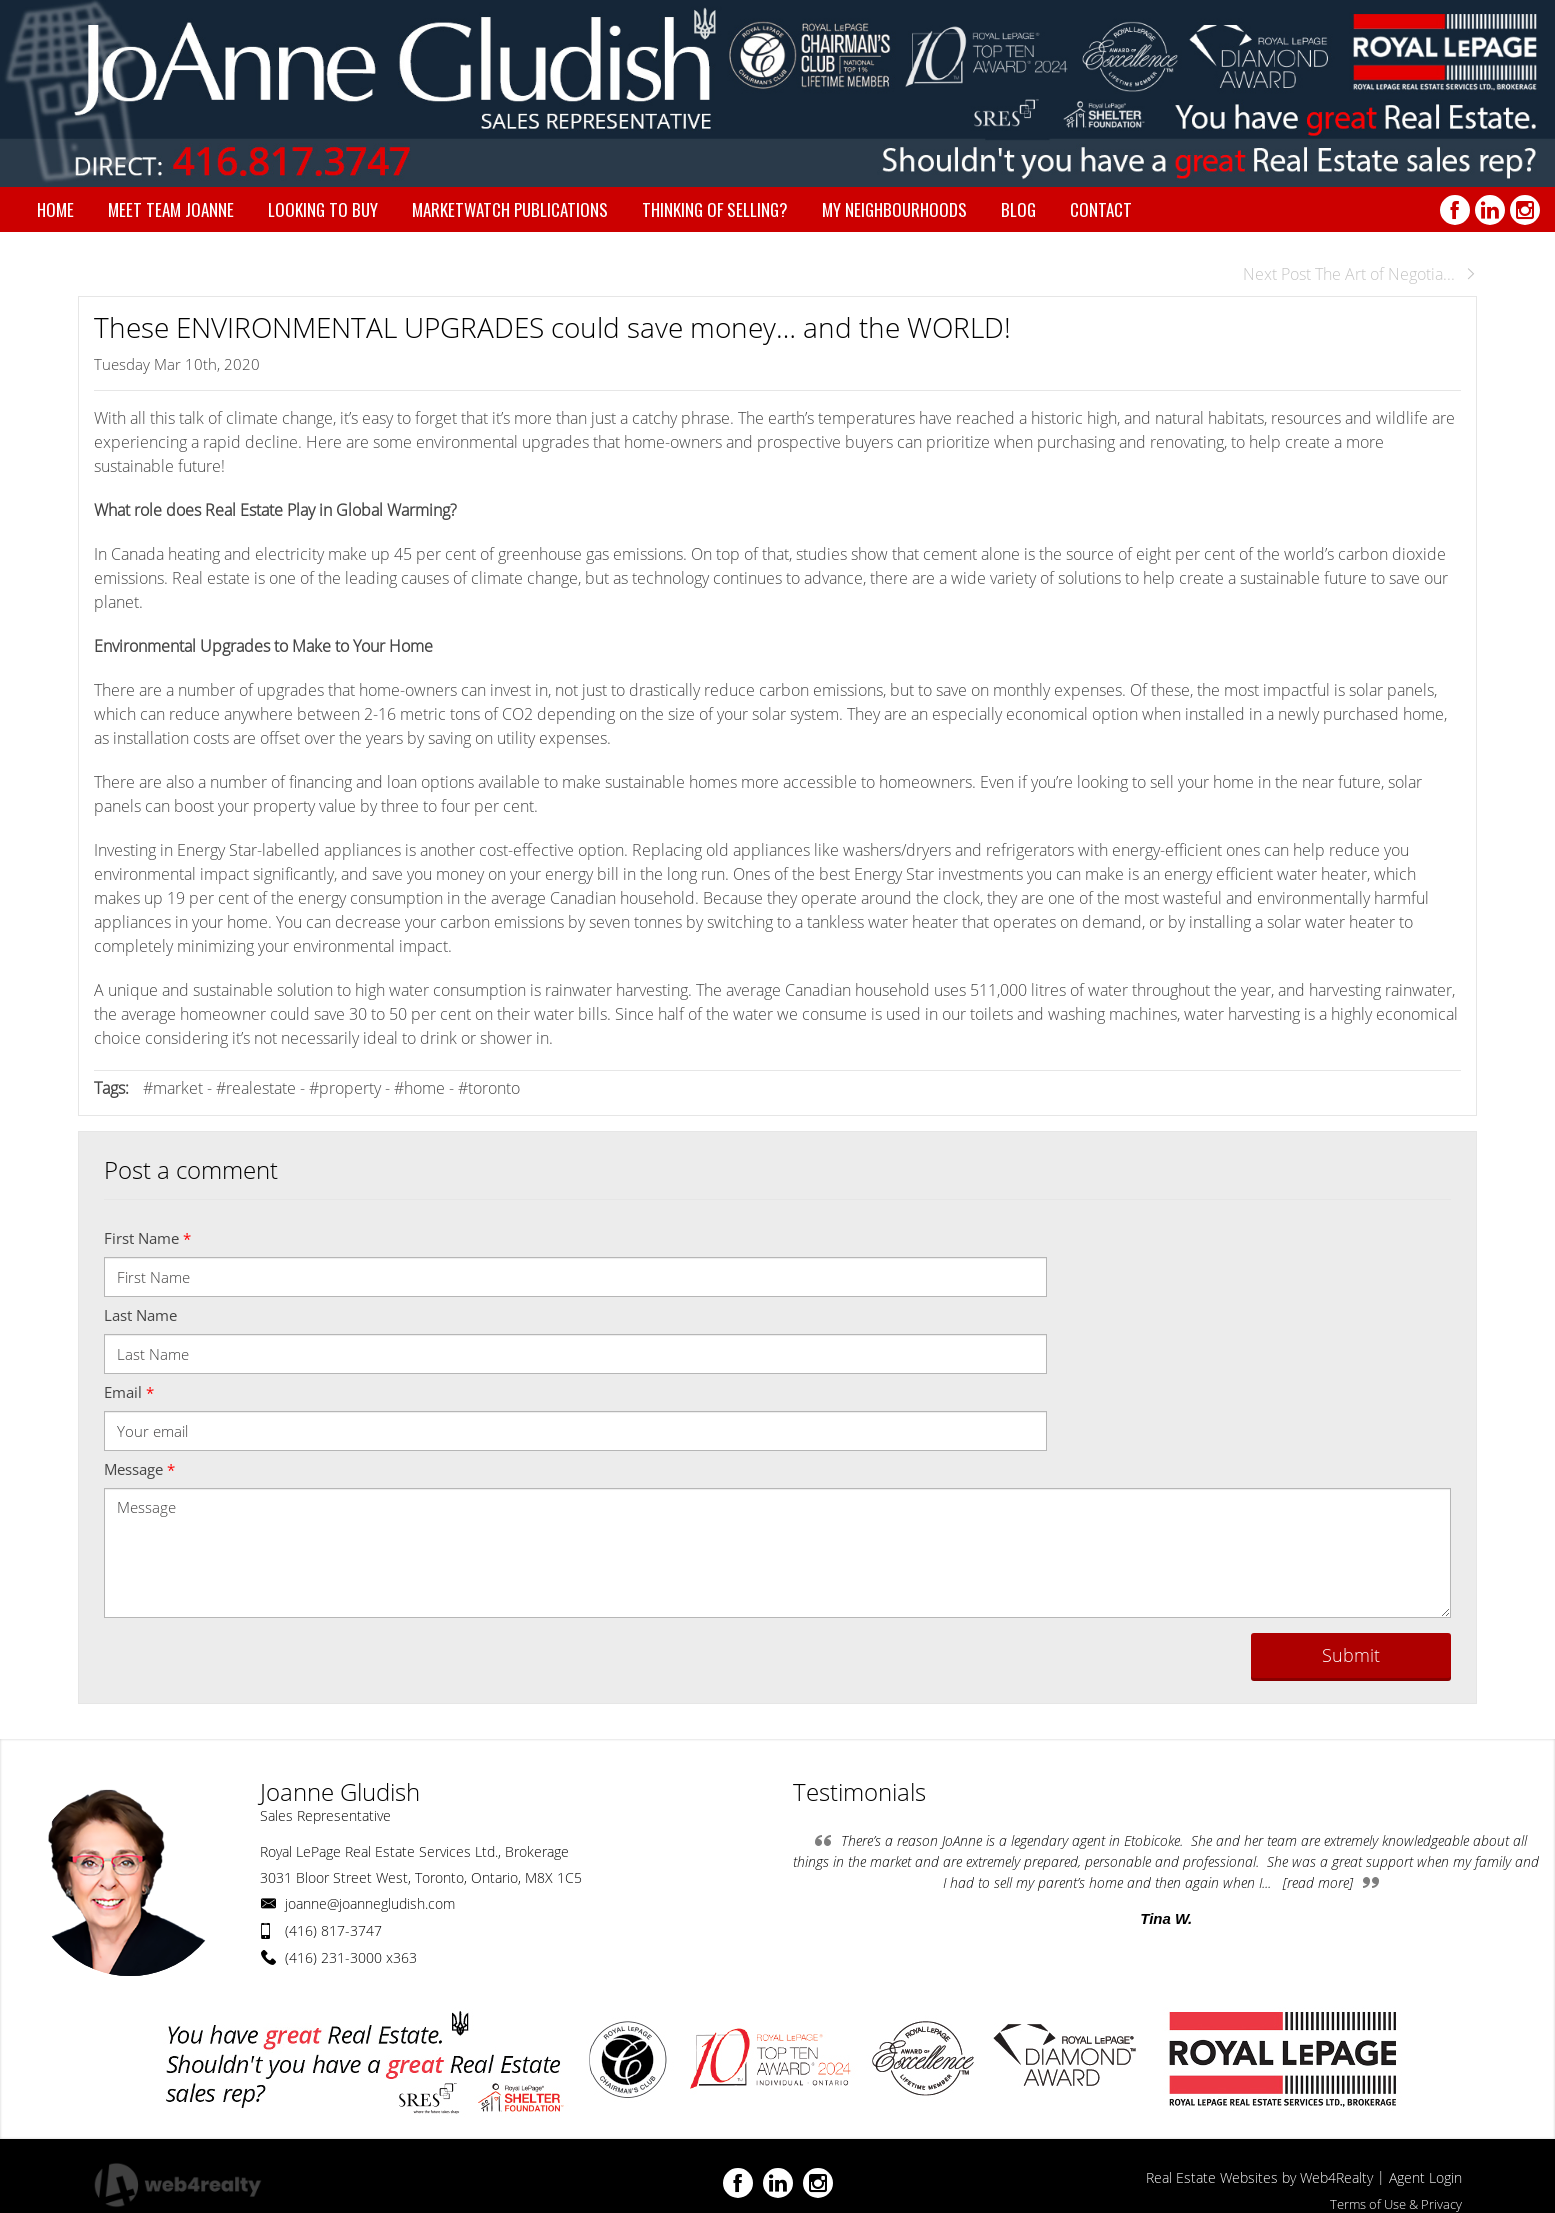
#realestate (256, 1088)
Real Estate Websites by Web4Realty (1259, 2177)
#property (345, 1088)
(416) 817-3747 (333, 1930)
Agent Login (1425, 2177)
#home (419, 1088)
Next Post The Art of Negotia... (1360, 274)
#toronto (489, 1088)
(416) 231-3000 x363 (351, 1957)
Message (139, 1469)
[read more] (1318, 1882)
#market (173, 1088)
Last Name (140, 1315)
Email (129, 1392)
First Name (147, 1238)
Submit (1351, 1655)
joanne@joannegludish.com (370, 1903)
